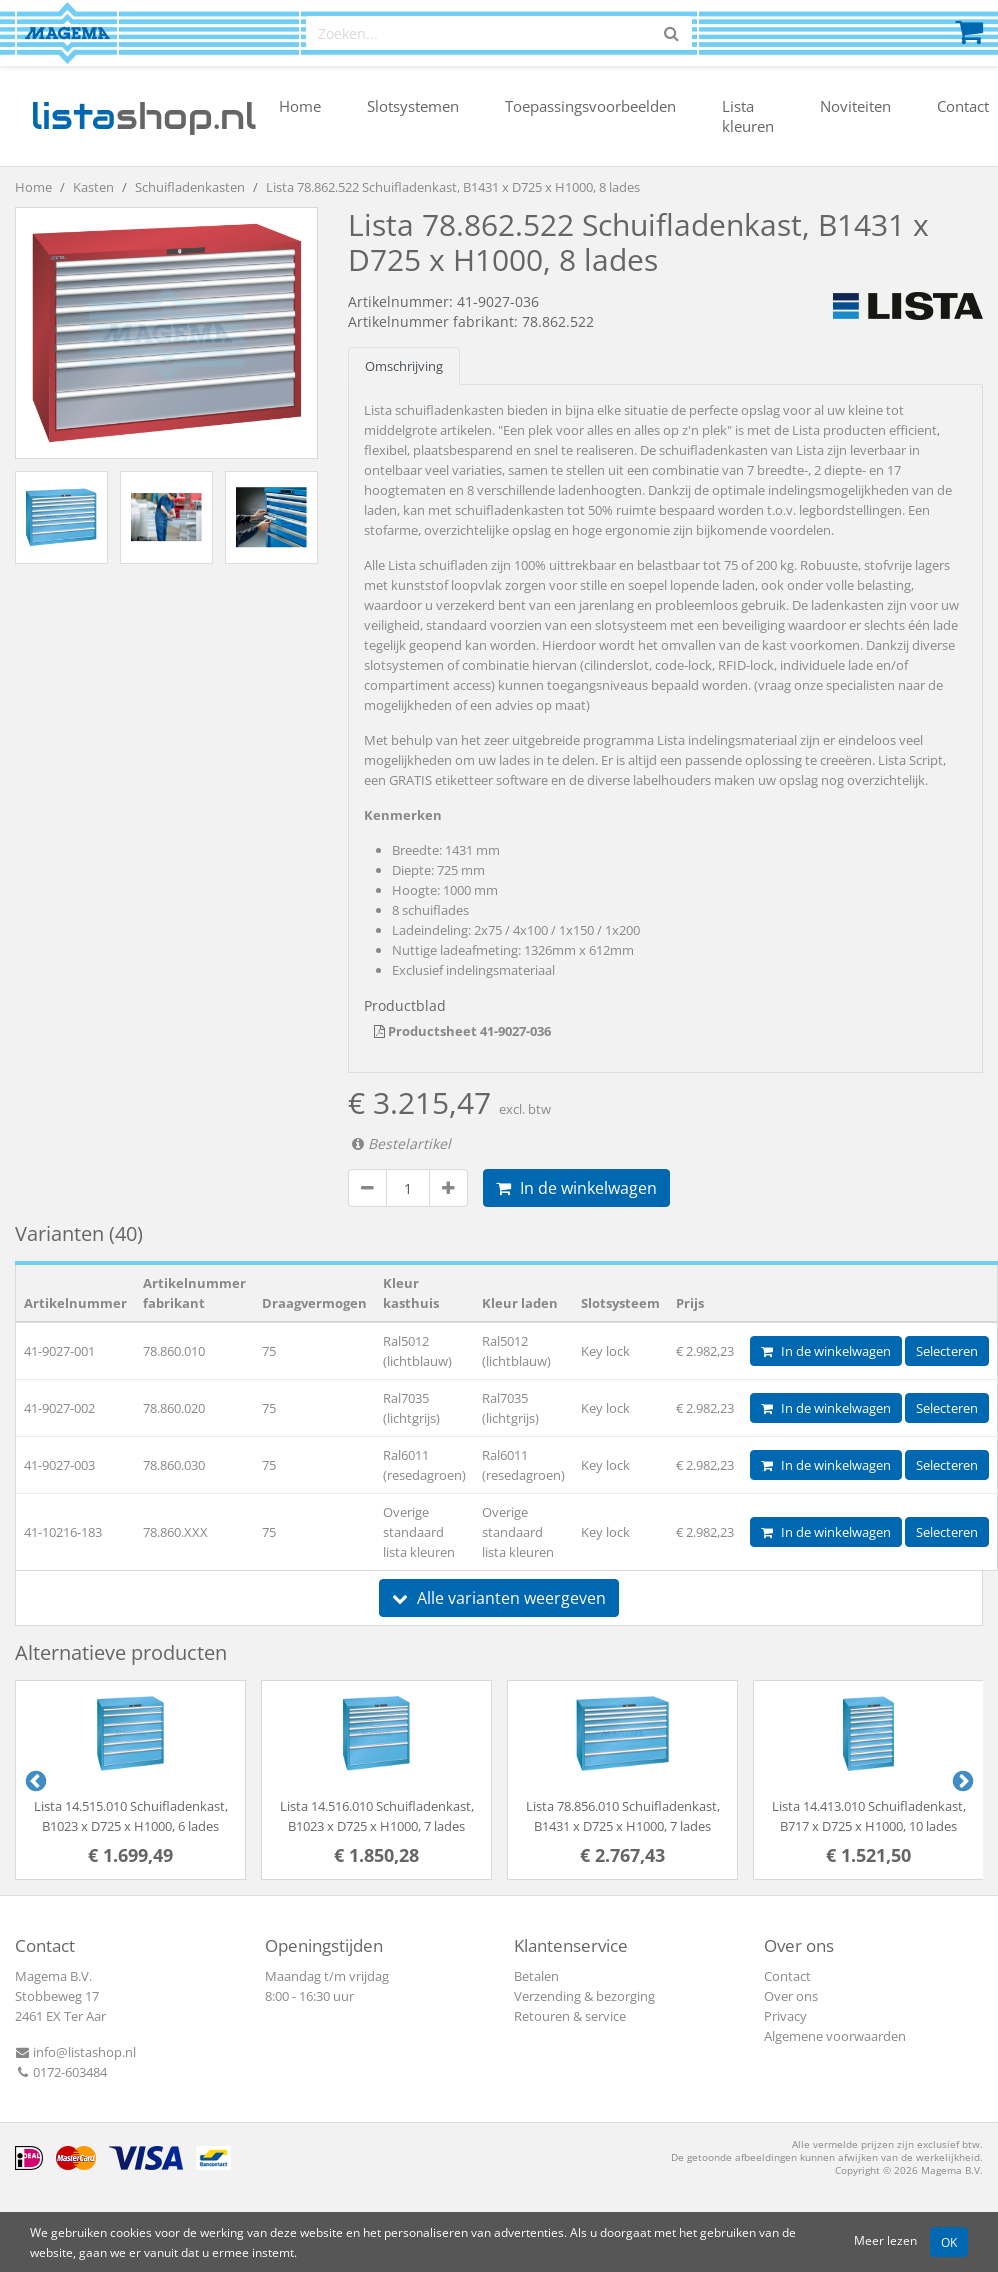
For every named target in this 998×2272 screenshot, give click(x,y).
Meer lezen (885, 2240)
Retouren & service (570, 2016)
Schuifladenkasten (190, 187)
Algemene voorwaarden (835, 2036)
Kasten (93, 187)
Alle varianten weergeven (499, 1598)
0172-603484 (61, 2072)
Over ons (791, 1996)
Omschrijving (404, 366)
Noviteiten (855, 106)
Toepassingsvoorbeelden (590, 106)
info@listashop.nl (75, 2052)
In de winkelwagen (576, 1188)
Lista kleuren (748, 116)
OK (949, 2242)
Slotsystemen (413, 106)
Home (300, 106)
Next (961, 1780)
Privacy (785, 2016)
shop (143, 116)
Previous (34, 1780)
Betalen (536, 1976)
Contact (963, 106)
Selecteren (947, 1351)
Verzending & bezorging (584, 1996)
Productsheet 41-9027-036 (462, 1031)
